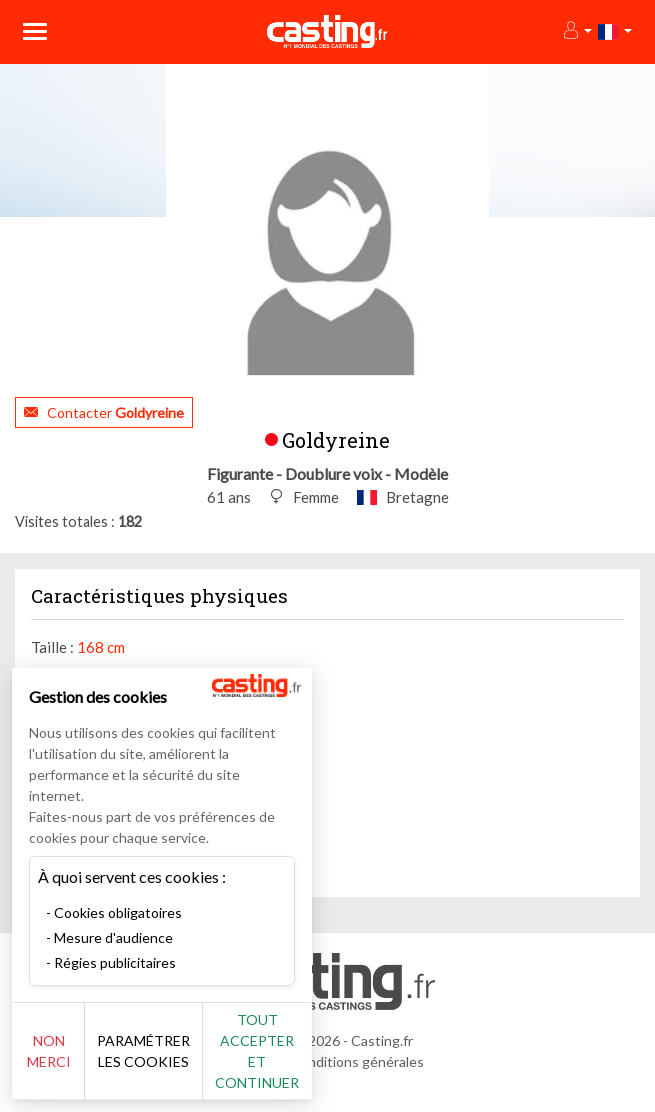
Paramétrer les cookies (143, 1051)
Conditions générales (357, 1061)
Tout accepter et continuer (257, 1051)
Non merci (49, 1051)
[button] (576, 31)
